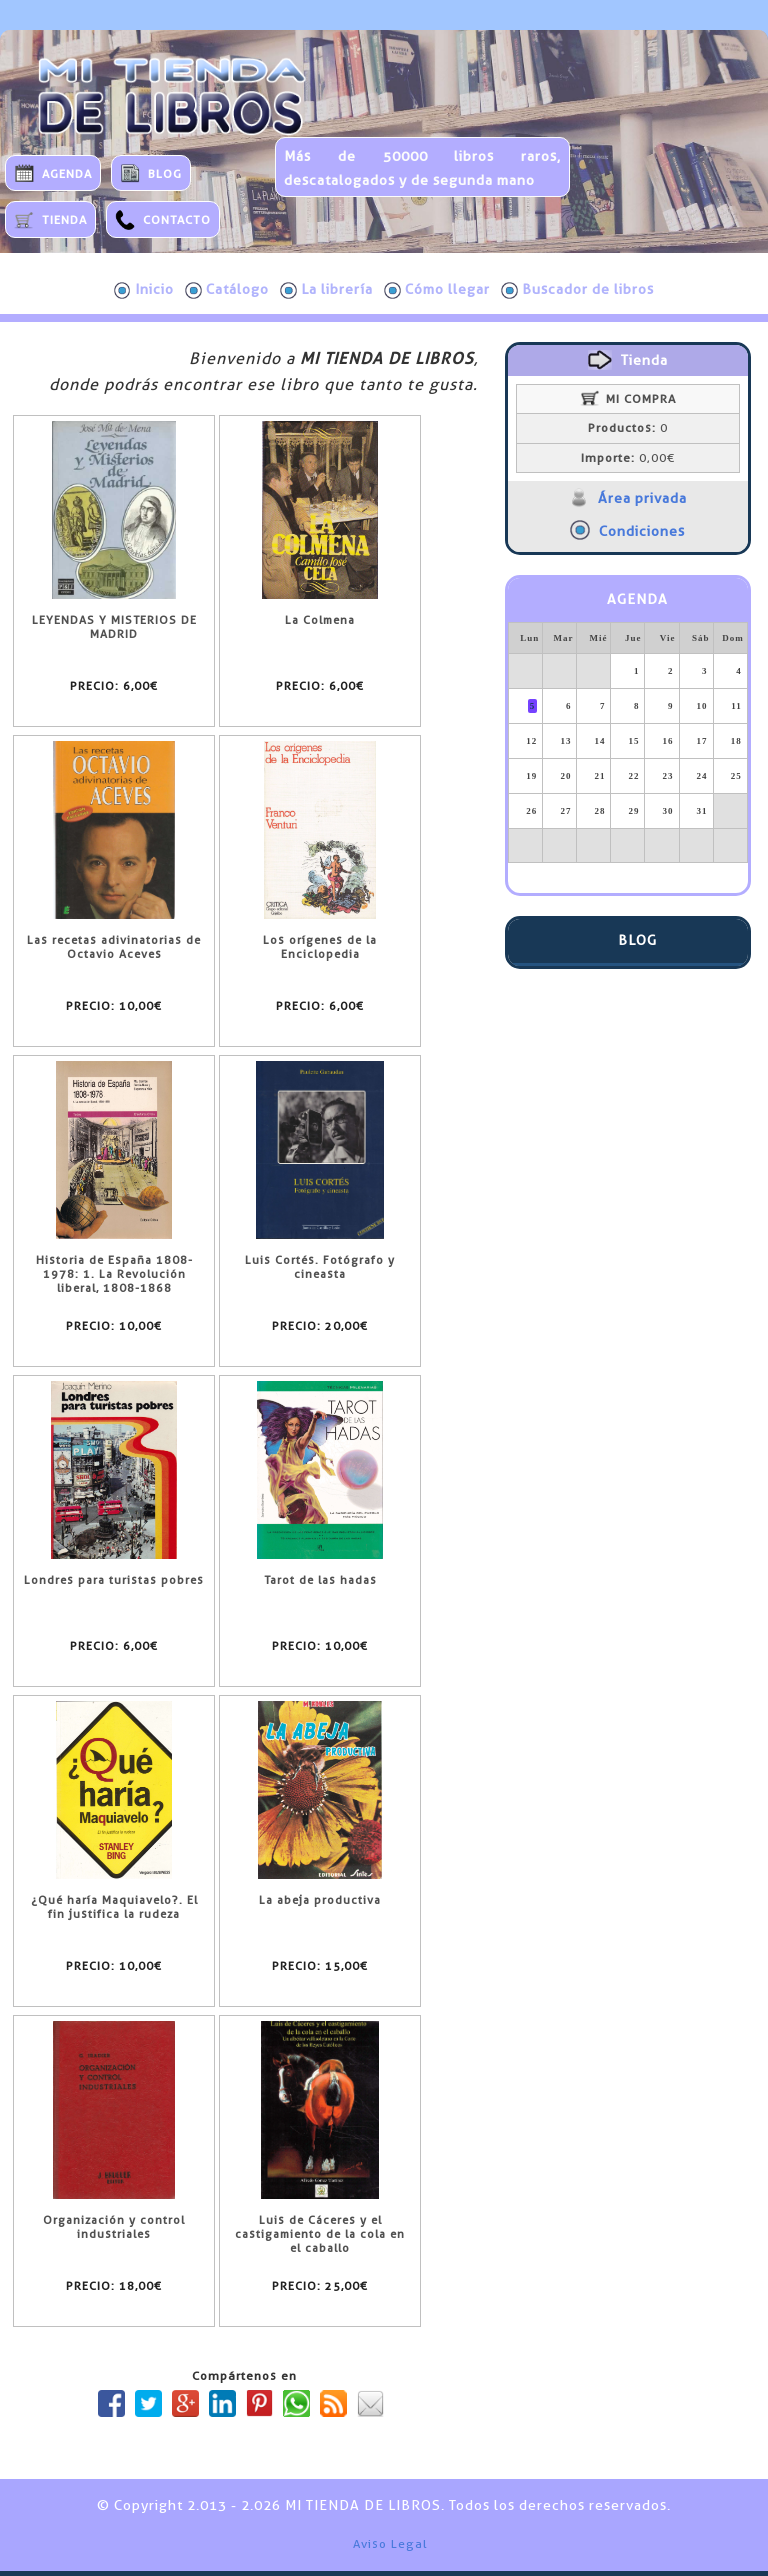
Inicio (144, 290)
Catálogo (227, 290)
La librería (326, 290)
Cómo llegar (437, 290)
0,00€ (628, 458)
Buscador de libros (577, 290)
